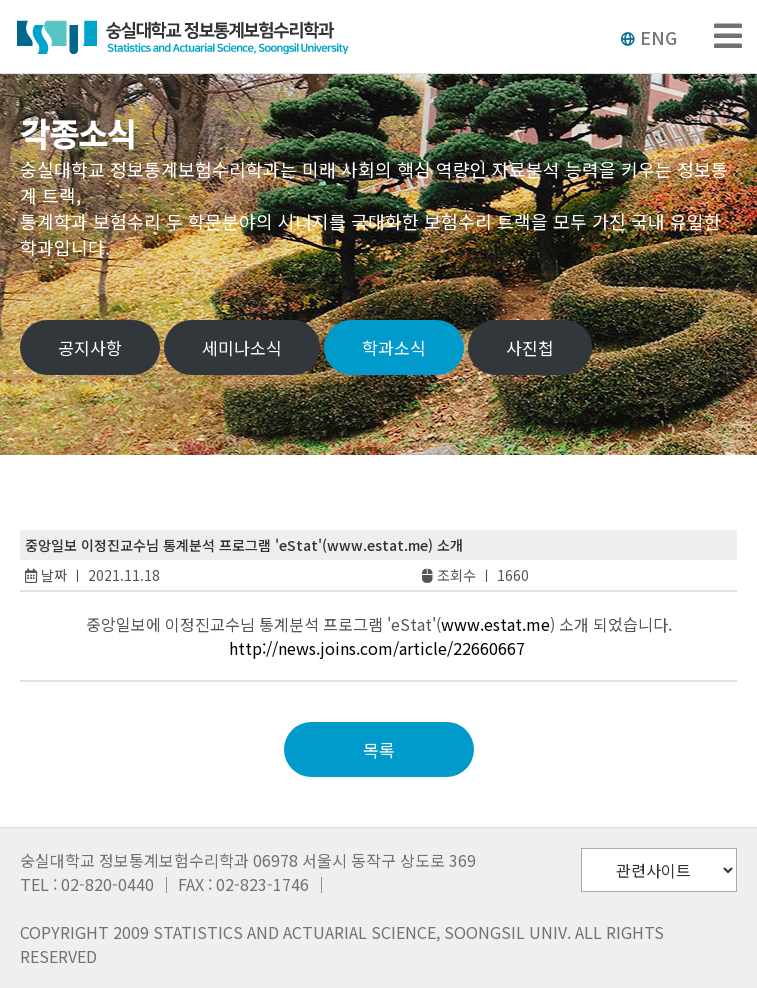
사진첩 (530, 347)
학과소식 (394, 347)
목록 (379, 749)
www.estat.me (495, 624)
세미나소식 (242, 347)
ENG (648, 37)
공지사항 (90, 347)
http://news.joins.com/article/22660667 (377, 648)
